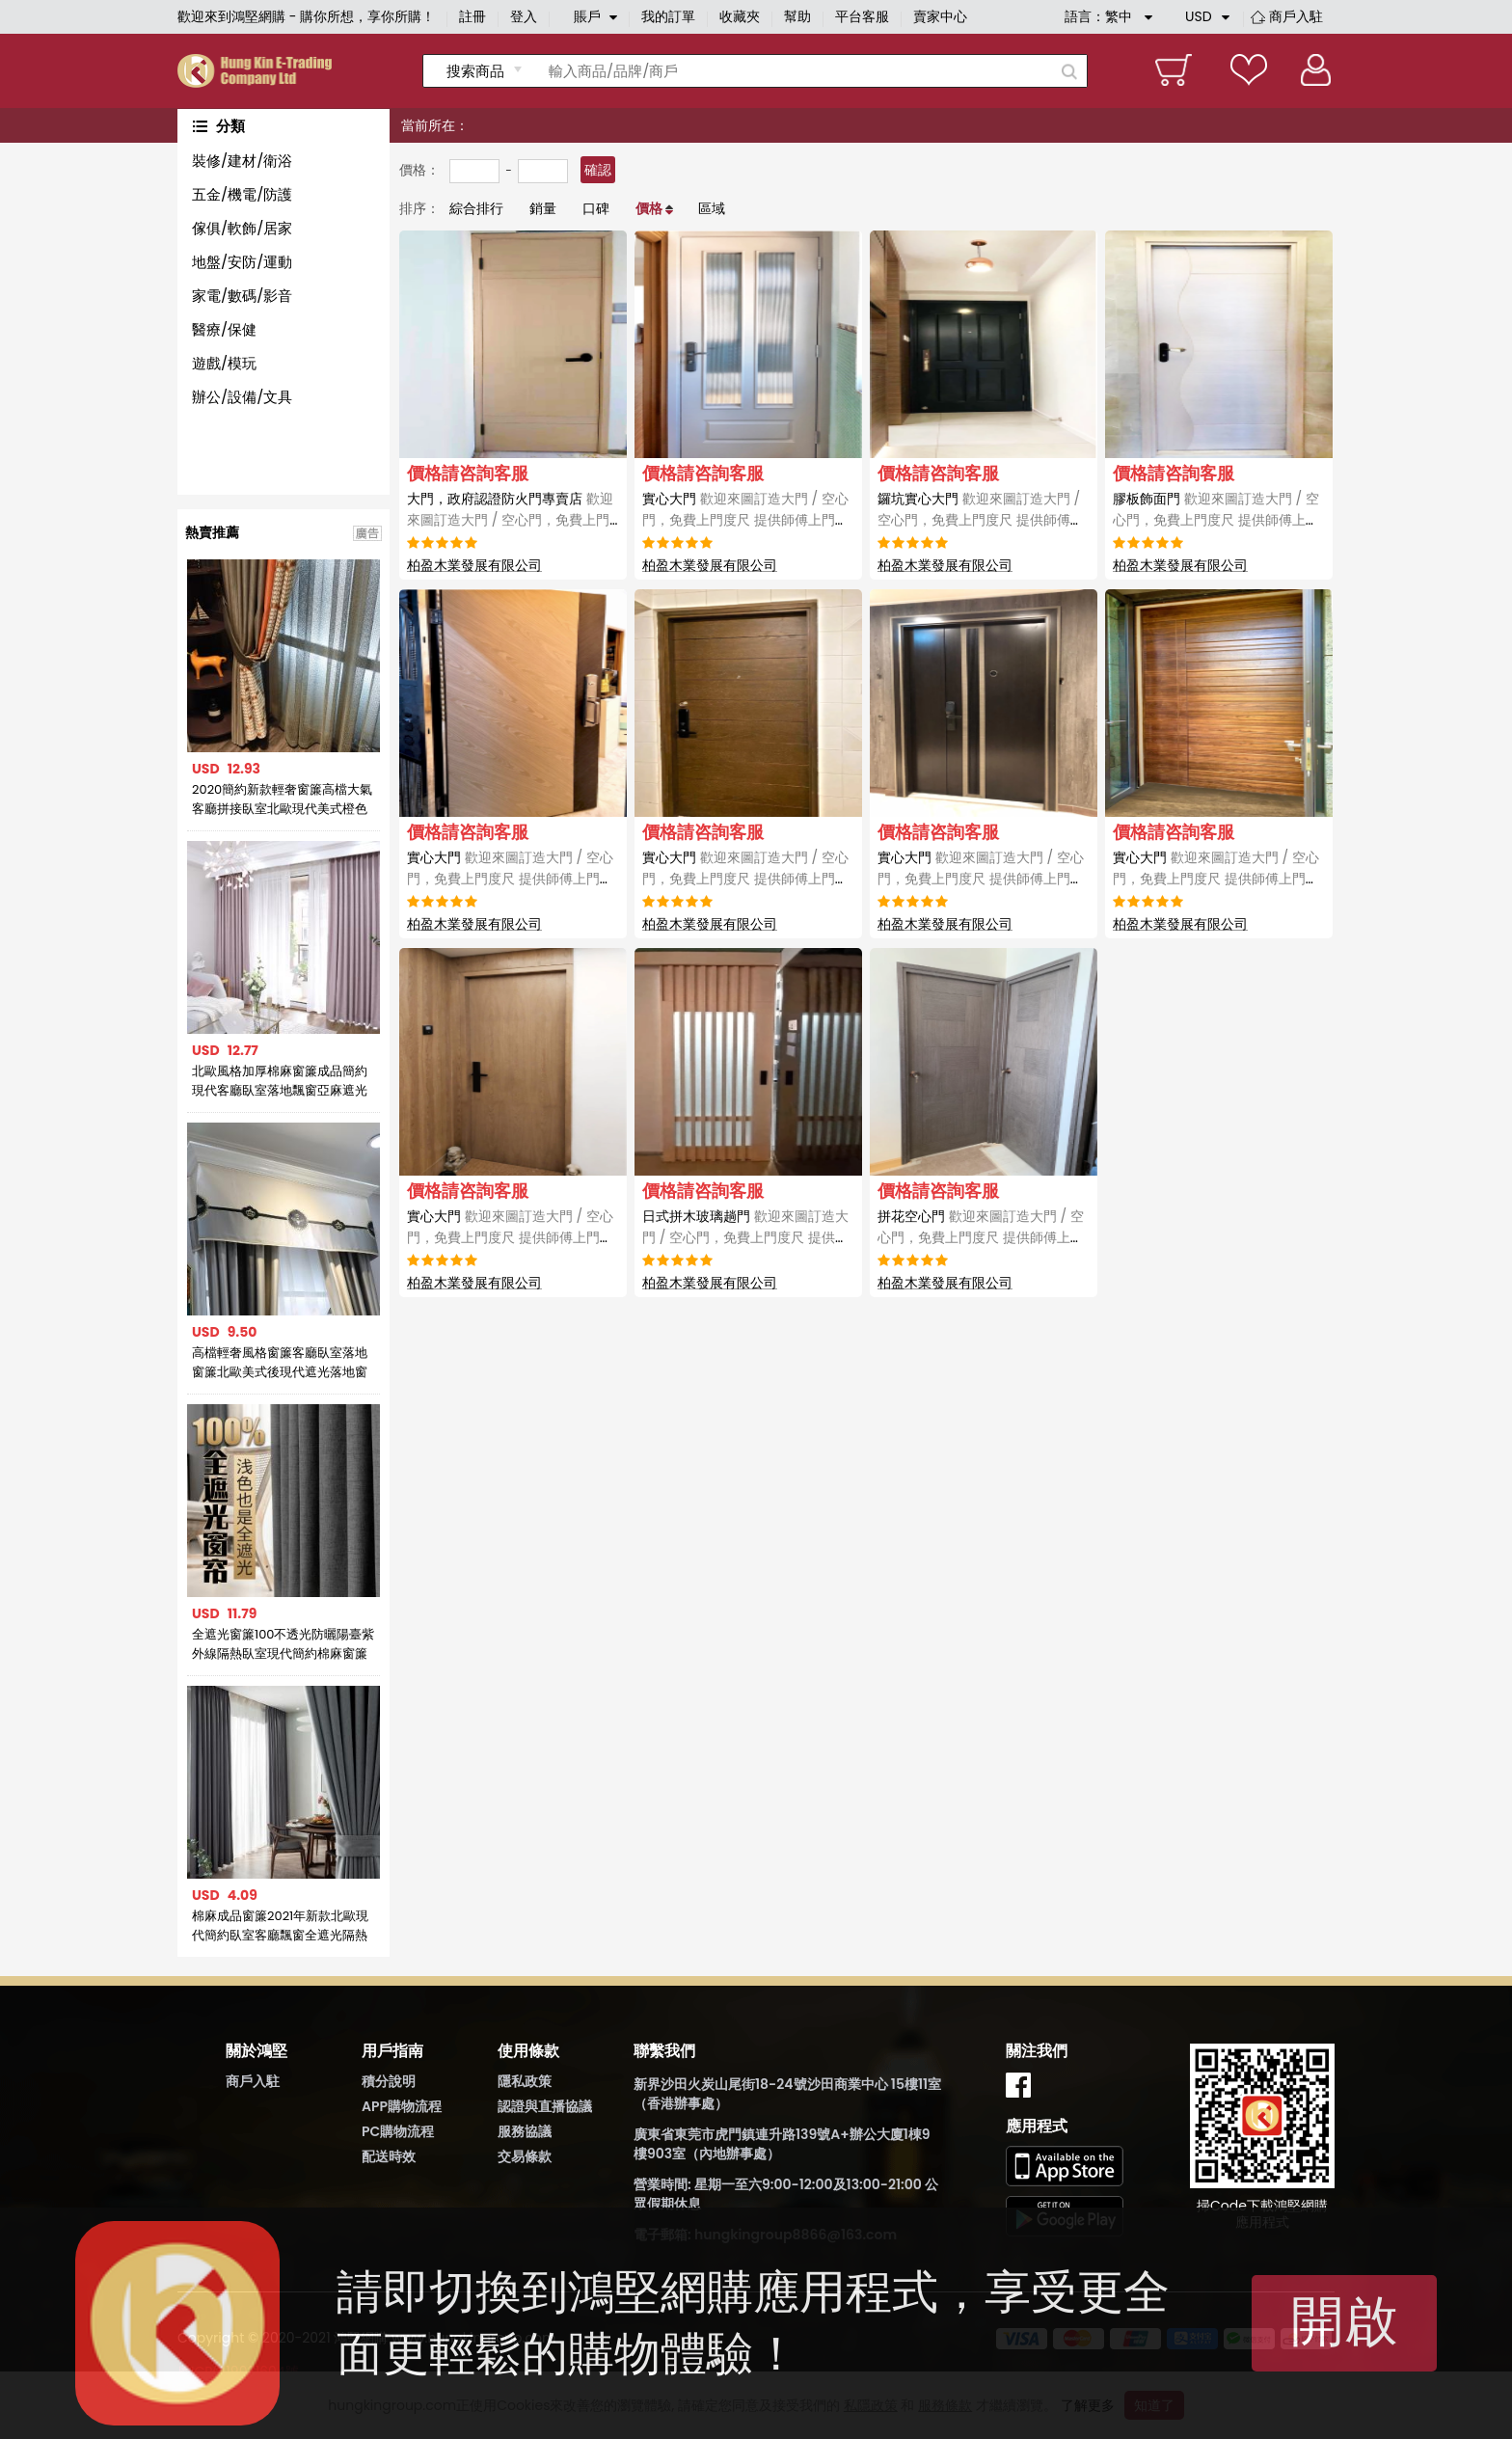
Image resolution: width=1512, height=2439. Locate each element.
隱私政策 (525, 2081)
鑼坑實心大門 (981, 520)
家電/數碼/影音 (242, 295)
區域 (711, 208)
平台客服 (862, 16)
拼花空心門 (981, 1237)
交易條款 (525, 2156)
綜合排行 (476, 208)
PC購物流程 (398, 2131)
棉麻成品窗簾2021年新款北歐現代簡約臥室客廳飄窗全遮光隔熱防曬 (280, 1926)
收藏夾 (739, 16)
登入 (523, 16)
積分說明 (389, 2081)
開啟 (1344, 2321)
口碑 (595, 208)
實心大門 (745, 520)
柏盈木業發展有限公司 (474, 565)
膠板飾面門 (1216, 520)
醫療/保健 (224, 329)
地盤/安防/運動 (242, 262)
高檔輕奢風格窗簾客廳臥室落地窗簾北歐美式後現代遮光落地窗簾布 (279, 1362)
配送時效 (389, 2156)
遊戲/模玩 (224, 363)
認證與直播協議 (545, 2106)
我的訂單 (668, 16)
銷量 (542, 208)
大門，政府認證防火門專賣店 (512, 520)
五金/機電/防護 (242, 194)
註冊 (472, 16)
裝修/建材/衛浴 (242, 160)
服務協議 (525, 2131)
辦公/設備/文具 (242, 397)
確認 (597, 169)
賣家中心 (940, 16)
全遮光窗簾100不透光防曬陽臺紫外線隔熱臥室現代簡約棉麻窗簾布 (283, 1644)
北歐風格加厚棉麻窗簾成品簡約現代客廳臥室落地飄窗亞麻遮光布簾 (279, 1081)
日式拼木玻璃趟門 (745, 1237)
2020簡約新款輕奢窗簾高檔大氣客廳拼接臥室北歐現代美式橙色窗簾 (282, 799)
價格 (648, 208)
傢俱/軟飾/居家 (242, 228)
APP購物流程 (402, 2106)
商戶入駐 (1296, 16)
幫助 (797, 16)
